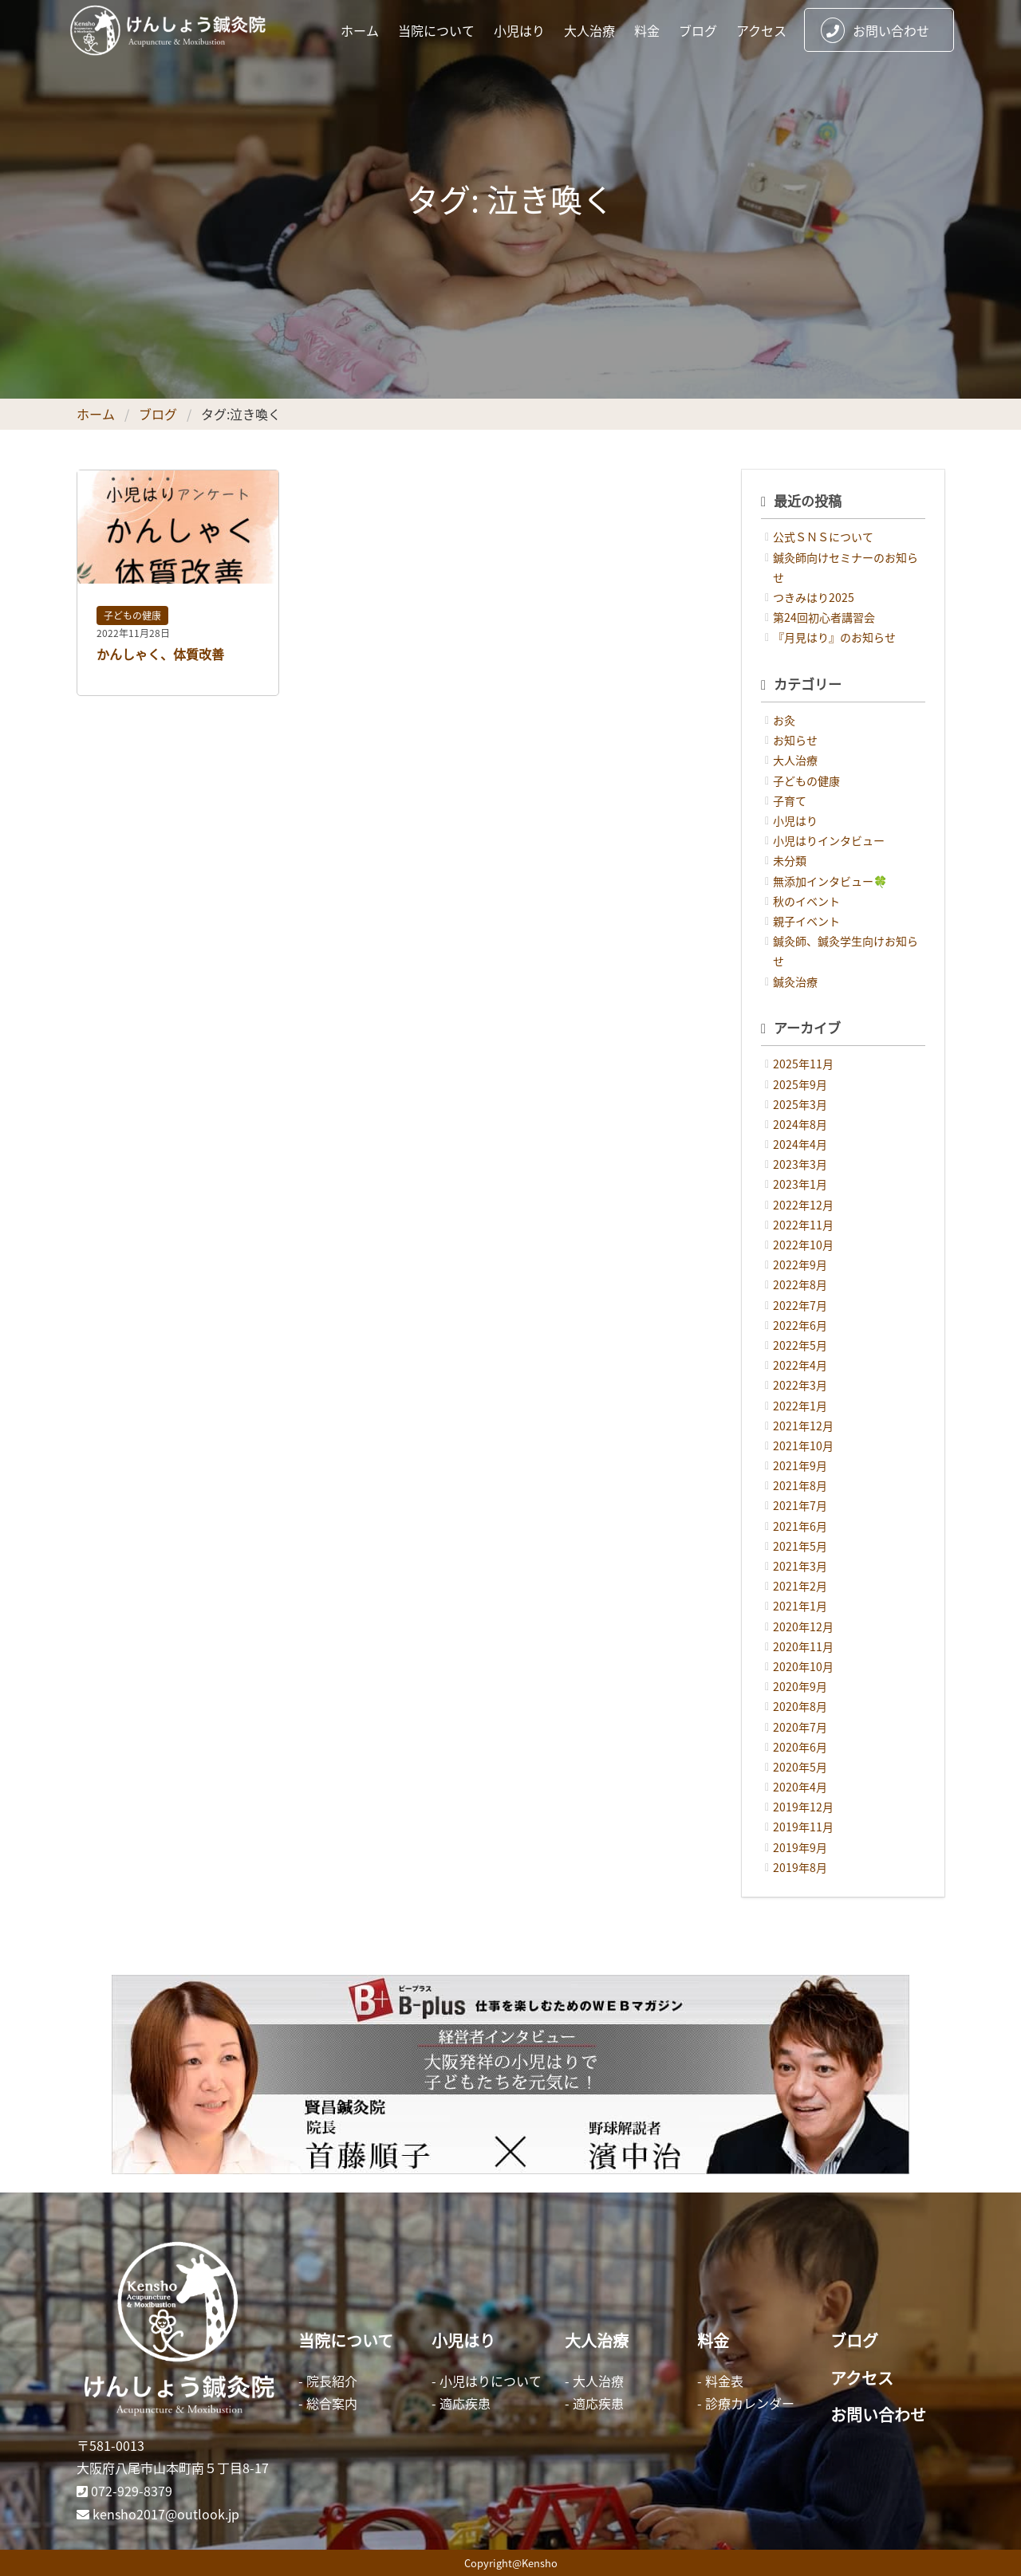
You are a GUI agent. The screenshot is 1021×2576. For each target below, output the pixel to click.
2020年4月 (800, 1787)
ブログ (698, 30)
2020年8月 (800, 1706)
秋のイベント (806, 901)
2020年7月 (800, 1727)
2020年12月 (803, 1626)
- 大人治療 (594, 2380)
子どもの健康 (132, 615)
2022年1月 (800, 1406)
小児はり (519, 30)
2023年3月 (800, 1164)
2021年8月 (800, 1485)
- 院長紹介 (327, 2380)
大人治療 (589, 30)
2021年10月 (803, 1445)
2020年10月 (803, 1666)
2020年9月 (800, 1686)
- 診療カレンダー (745, 2403)
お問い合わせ (875, 30)
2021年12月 (803, 1426)
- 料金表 (720, 2380)
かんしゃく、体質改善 (160, 653)
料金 (647, 30)
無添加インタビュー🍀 (830, 881)
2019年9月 (800, 1847)
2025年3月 (800, 1104)
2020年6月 (800, 1747)
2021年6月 (800, 1526)
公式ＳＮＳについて (823, 537)
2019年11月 (803, 1827)
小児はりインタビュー (829, 840)
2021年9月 (800, 1465)
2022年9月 (800, 1264)
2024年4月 (800, 1144)
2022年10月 (803, 1245)
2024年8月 (800, 1124)
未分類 (789, 860)
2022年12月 (803, 1205)
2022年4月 (800, 1365)
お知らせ (795, 740)
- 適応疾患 (461, 2403)
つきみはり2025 (813, 597)
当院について (436, 30)
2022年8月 (800, 1284)
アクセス (761, 30)
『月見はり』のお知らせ (834, 637)
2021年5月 (800, 1546)
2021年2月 (800, 1586)
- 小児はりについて (487, 2380)
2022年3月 (800, 1385)
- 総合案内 (327, 2403)
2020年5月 (800, 1767)
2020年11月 (803, 1646)
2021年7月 (800, 1505)
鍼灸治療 (795, 981)
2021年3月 (800, 1566)
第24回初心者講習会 (824, 617)
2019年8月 (800, 1867)
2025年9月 (800, 1084)
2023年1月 (800, 1184)
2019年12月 (803, 1807)
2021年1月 (800, 1606)
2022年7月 (800, 1305)
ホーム (360, 30)
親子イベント (806, 921)
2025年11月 (803, 1064)
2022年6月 (800, 1325)
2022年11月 (803, 1225)
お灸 (784, 720)
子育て (789, 800)
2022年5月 (800, 1345)
